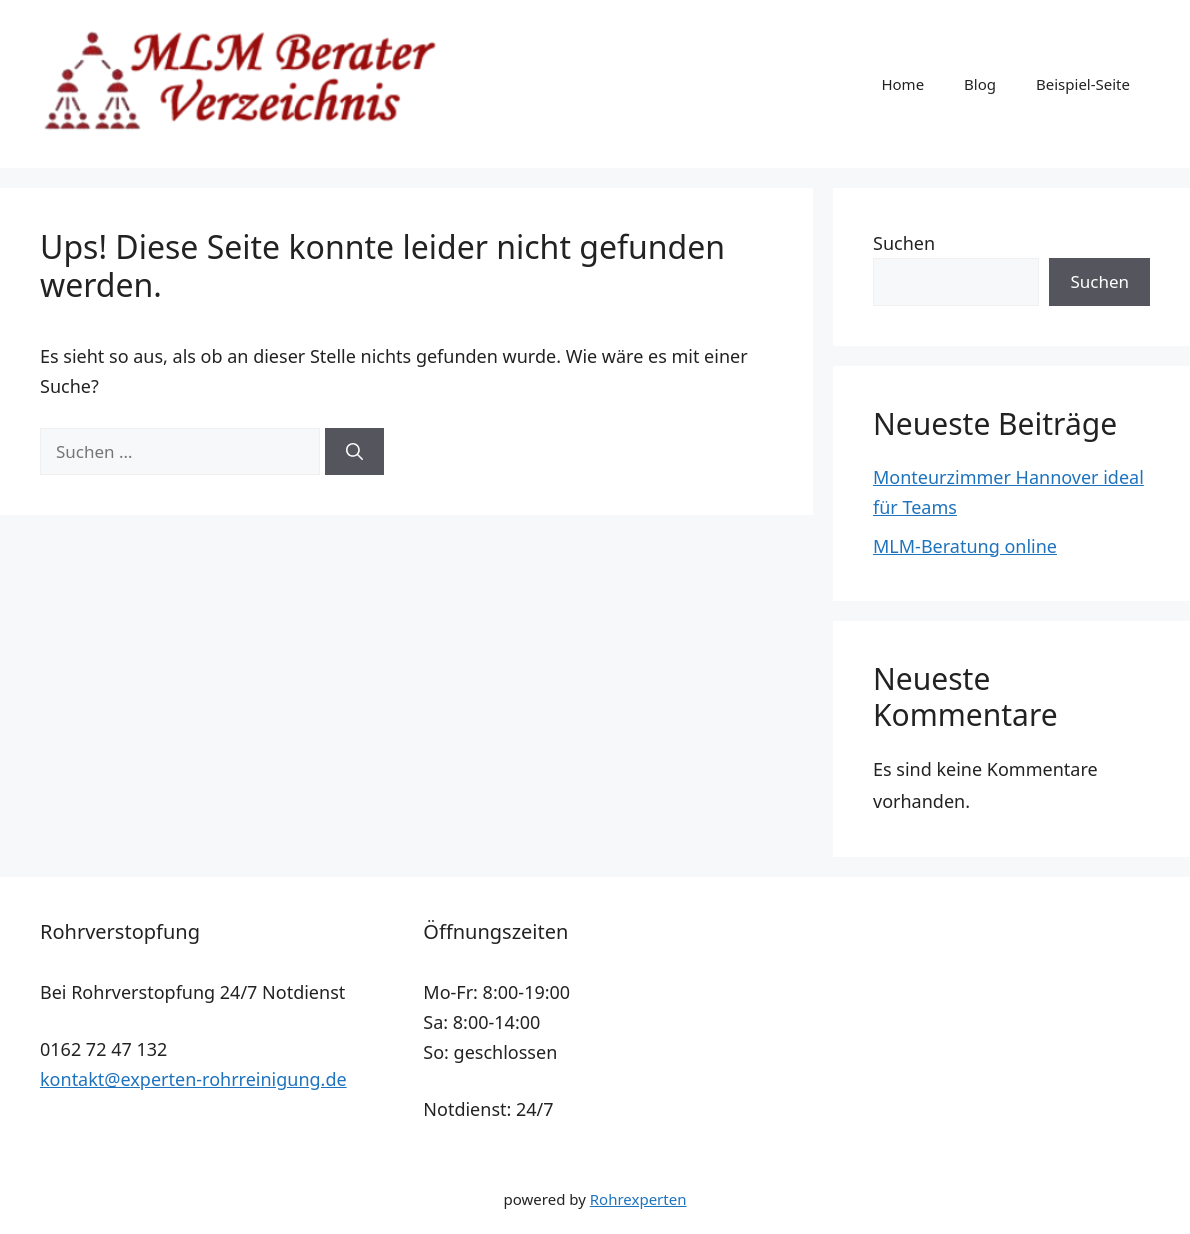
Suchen (904, 243)
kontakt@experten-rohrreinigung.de (193, 1079)
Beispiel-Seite (1083, 84)
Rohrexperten (638, 1199)
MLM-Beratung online (965, 546)
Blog (980, 84)
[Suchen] (354, 452)
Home (902, 84)
